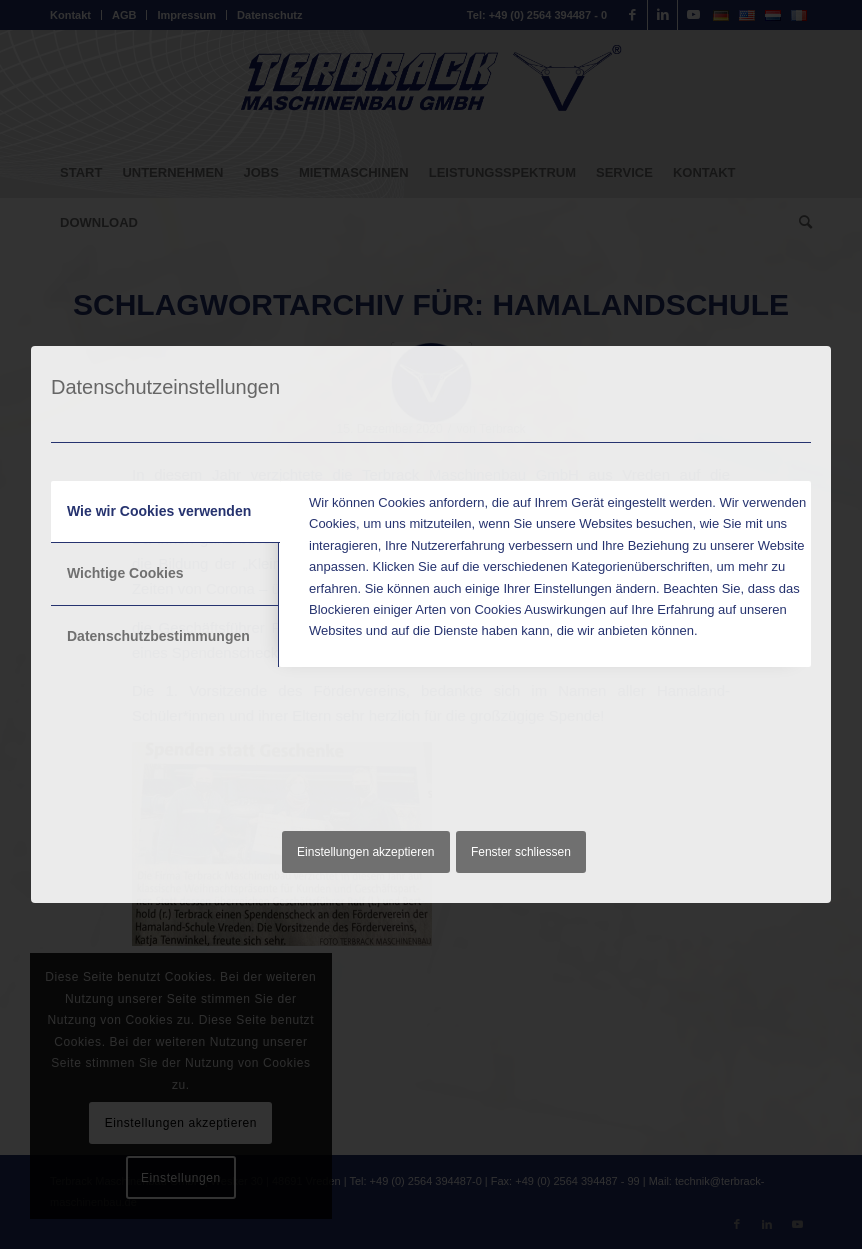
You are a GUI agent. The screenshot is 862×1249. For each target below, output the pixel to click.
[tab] (165, 512)
